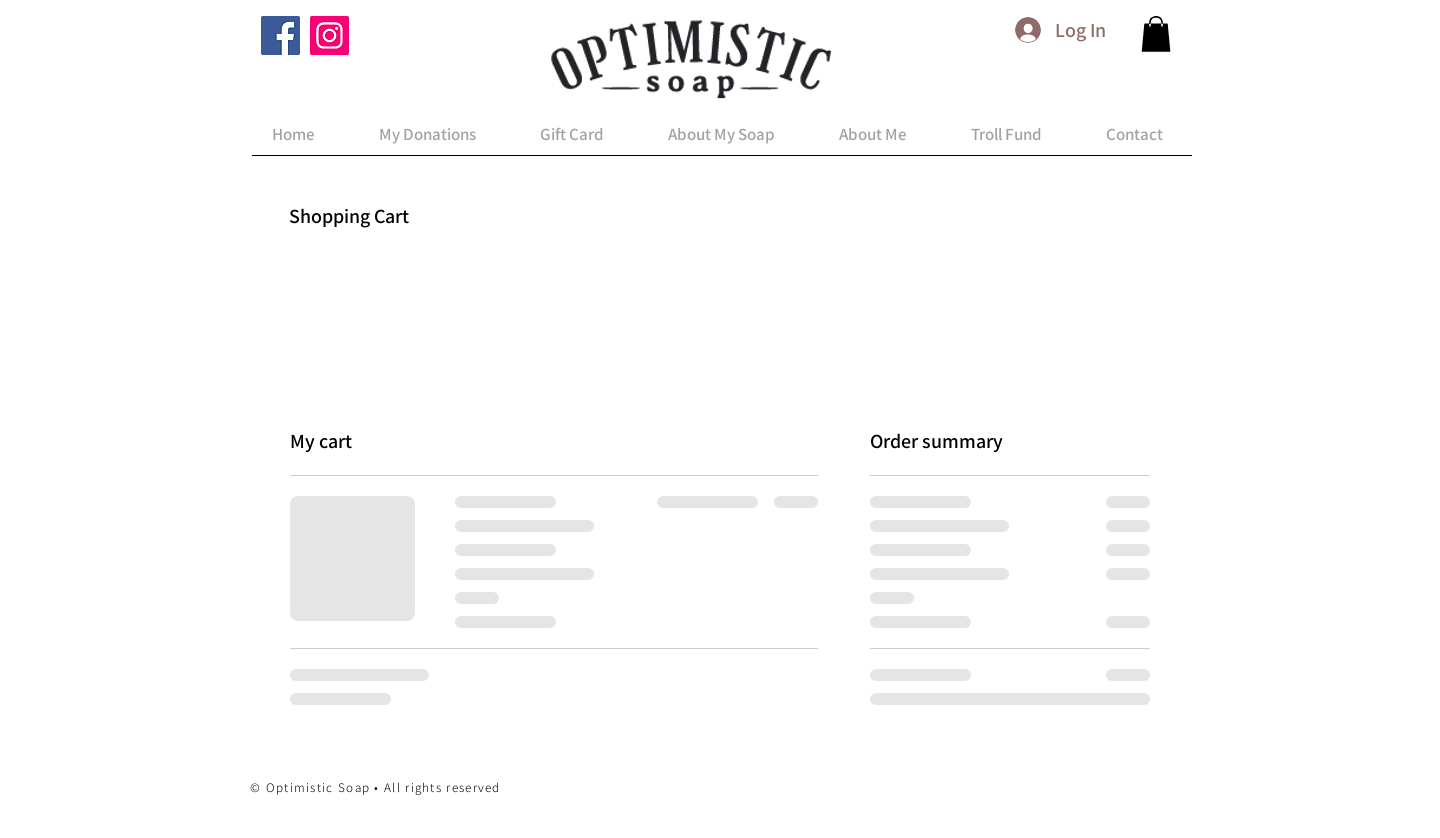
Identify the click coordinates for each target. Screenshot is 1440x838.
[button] (1156, 34)
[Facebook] (280, 35)
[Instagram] (329, 35)
